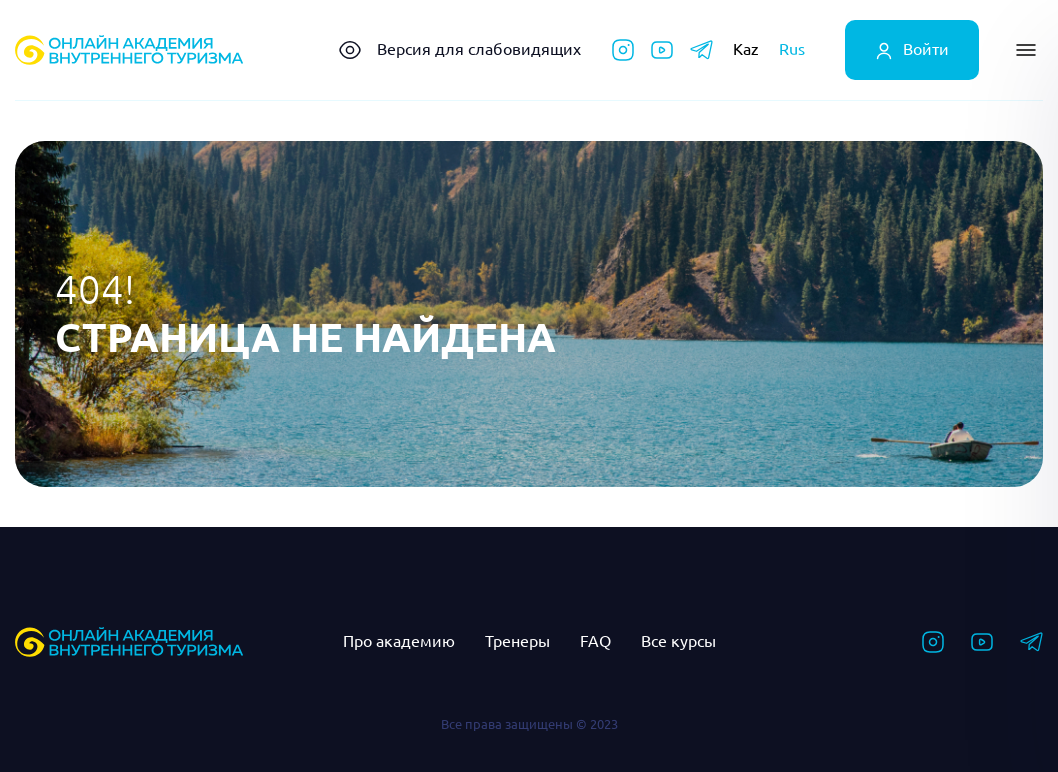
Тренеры (517, 641)
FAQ (595, 641)
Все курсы (678, 641)
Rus (792, 49)
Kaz (746, 49)
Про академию (399, 641)
